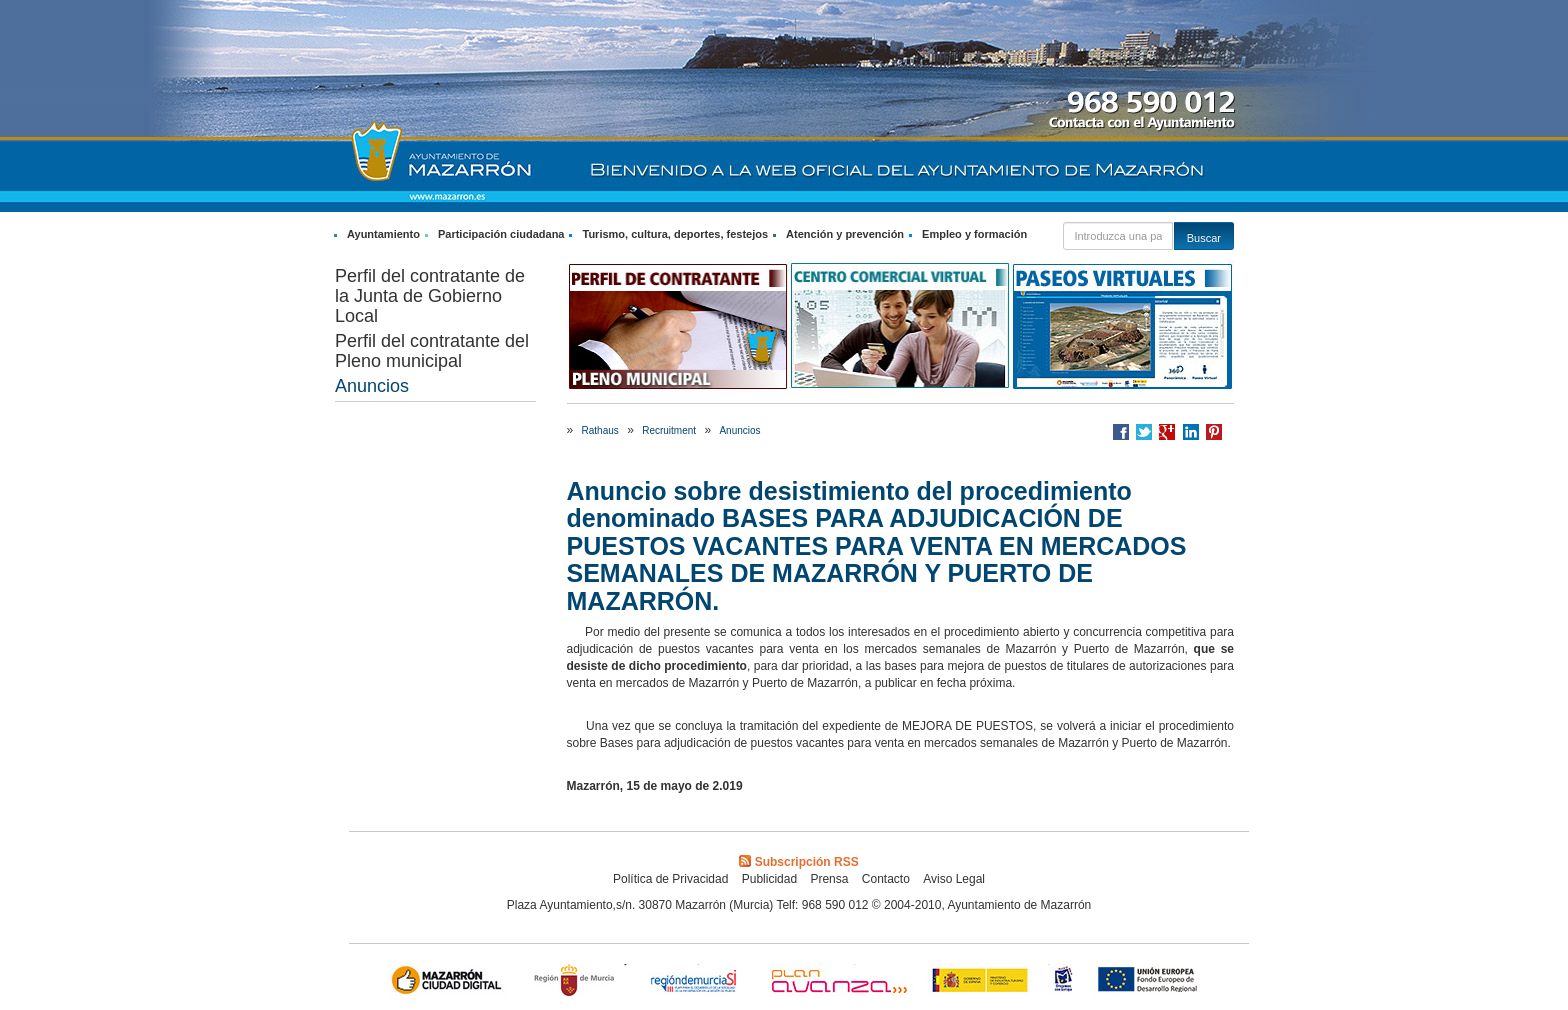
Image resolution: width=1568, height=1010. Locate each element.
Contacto (886, 879)
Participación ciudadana (501, 234)
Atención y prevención (845, 234)
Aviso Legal (954, 879)
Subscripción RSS (798, 862)
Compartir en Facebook (1121, 432)
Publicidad (769, 879)
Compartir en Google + (1167, 432)
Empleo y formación (974, 234)
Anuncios (372, 386)
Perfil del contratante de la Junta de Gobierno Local (430, 296)
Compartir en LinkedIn (1191, 432)
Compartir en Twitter (1144, 432)
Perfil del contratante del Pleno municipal (432, 351)
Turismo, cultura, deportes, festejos (675, 234)
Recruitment (669, 430)
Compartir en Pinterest (1214, 432)
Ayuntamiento (383, 234)
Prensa (829, 879)
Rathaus (600, 430)
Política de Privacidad (670, 879)
